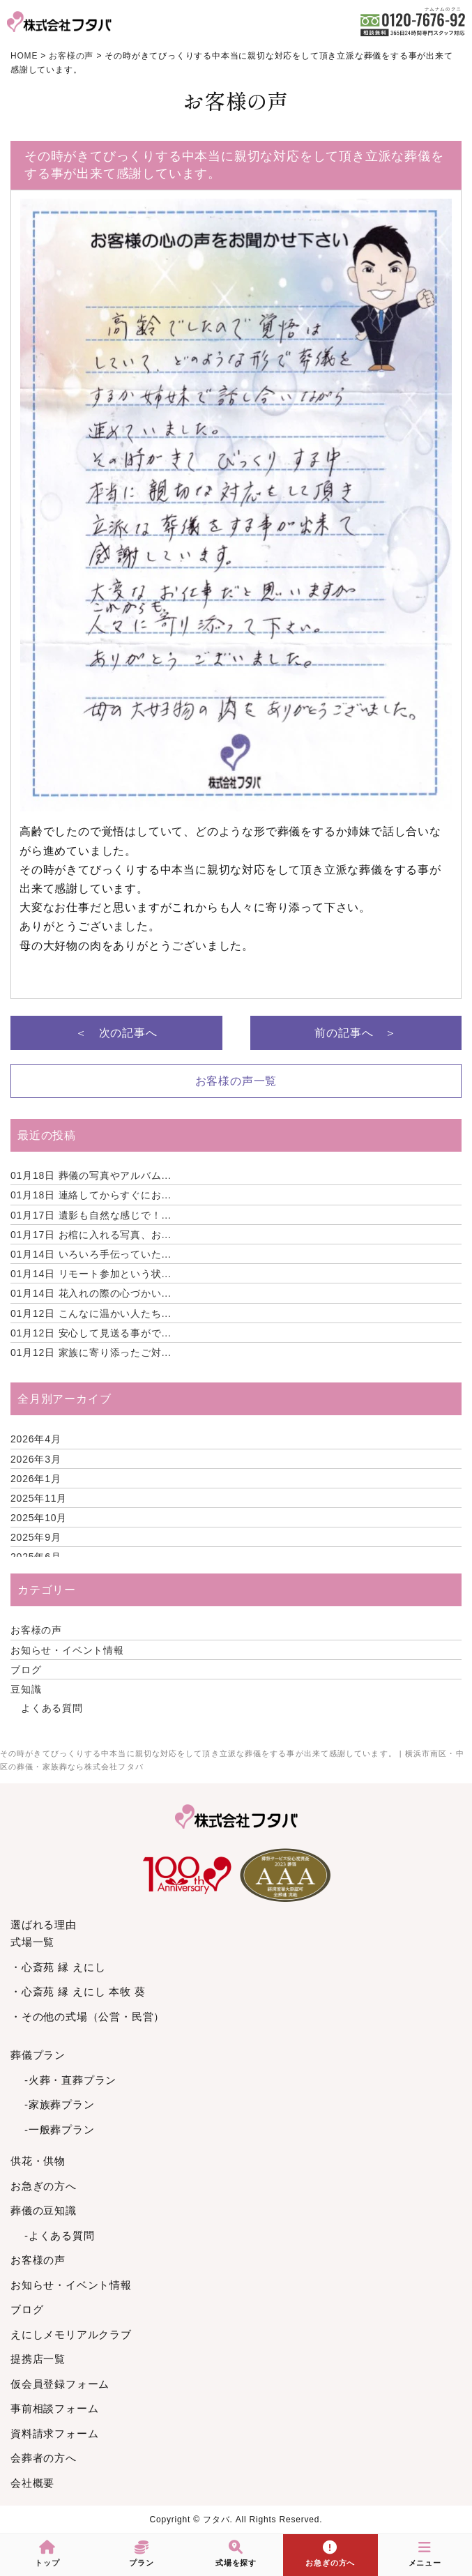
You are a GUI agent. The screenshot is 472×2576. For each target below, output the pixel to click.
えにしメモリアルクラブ (71, 2334)
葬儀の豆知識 (43, 2210)
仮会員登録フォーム (59, 2384)
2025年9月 (35, 1537)
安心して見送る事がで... (91, 1333)
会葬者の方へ (43, 2458)
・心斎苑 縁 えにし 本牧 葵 (78, 1991)
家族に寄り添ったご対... (91, 1352)
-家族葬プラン (59, 2104)
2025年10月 (38, 1517)
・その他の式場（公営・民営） (87, 2016)
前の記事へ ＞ (355, 1033)
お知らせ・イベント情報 (67, 1650)
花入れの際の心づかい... (91, 1293)
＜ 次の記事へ (116, 1033)
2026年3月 (35, 1459)
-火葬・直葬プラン (70, 2080)
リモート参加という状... (91, 1273)
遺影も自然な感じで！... (91, 1215)
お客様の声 (36, 1630)
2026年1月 (35, 1478)
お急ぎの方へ (43, 2186)
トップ (47, 2553)
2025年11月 (38, 1498)
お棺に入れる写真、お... (91, 1234)
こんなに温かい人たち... (91, 1313)
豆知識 (25, 1689)
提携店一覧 (38, 2359)
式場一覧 (32, 1942)
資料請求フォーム (54, 2433)
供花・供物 (38, 2161)
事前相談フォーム (54, 2408)
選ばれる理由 (43, 1924)
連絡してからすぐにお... (91, 1195)
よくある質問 (52, 1708)
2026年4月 (35, 1439)
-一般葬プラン (59, 2129)
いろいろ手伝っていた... (91, 1254)
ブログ (25, 1669)
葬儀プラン (38, 2055)
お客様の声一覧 (236, 1081)
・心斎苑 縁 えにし (57, 1967)
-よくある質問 (59, 2235)
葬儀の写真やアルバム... (91, 1175)
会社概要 (32, 2483)
